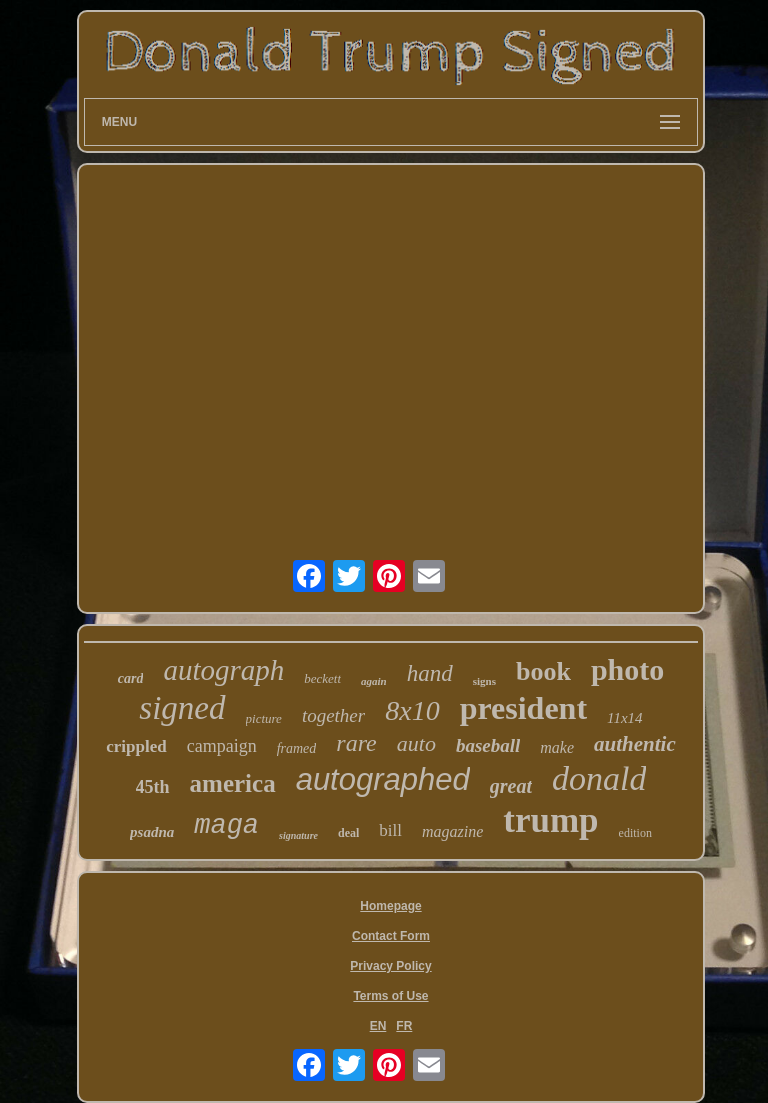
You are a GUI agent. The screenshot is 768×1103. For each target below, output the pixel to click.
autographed (383, 779)
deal (348, 833)
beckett (322, 678)
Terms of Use (390, 996)
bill (390, 830)
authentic (635, 744)
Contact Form (391, 936)
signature (298, 835)
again (374, 681)
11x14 (625, 718)
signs (484, 681)
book (543, 671)
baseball (488, 745)
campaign (222, 746)
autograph (223, 670)
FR (404, 1026)
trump (550, 820)
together (333, 715)
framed (297, 748)
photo (627, 669)
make (557, 747)
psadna (152, 832)
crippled (136, 746)
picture (264, 718)
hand (430, 673)
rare (356, 743)
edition (635, 833)
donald (599, 778)
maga (226, 826)
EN (378, 1026)
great (511, 786)
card (131, 678)
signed (182, 708)
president (523, 708)
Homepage (390, 906)
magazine (452, 831)
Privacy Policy (390, 966)
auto (416, 743)
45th (153, 787)
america (233, 783)
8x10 (412, 710)
